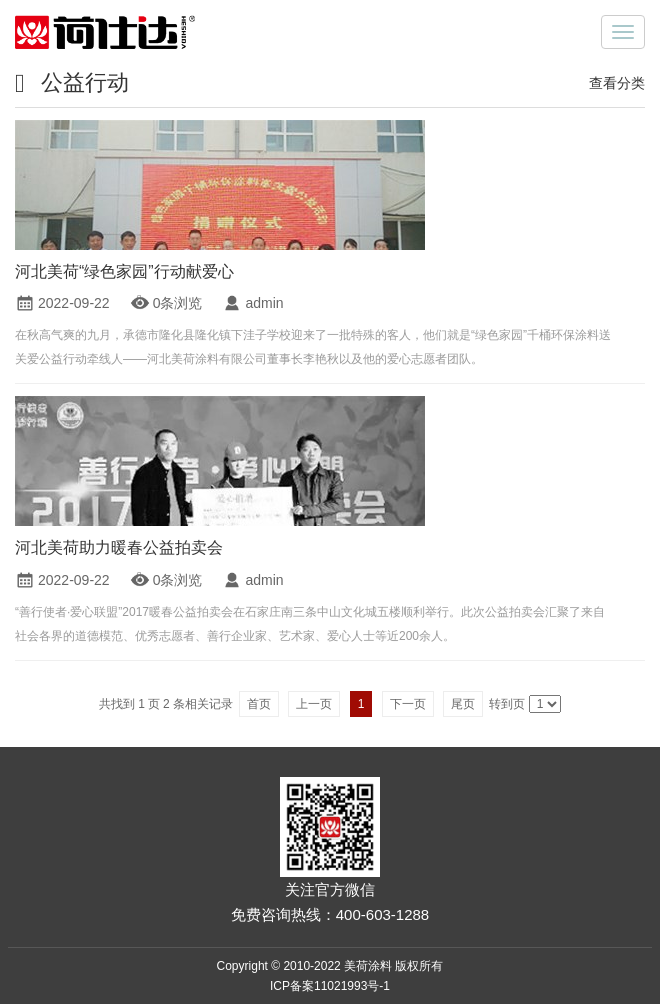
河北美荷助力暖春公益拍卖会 (119, 547)
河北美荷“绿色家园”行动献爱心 (124, 271)
